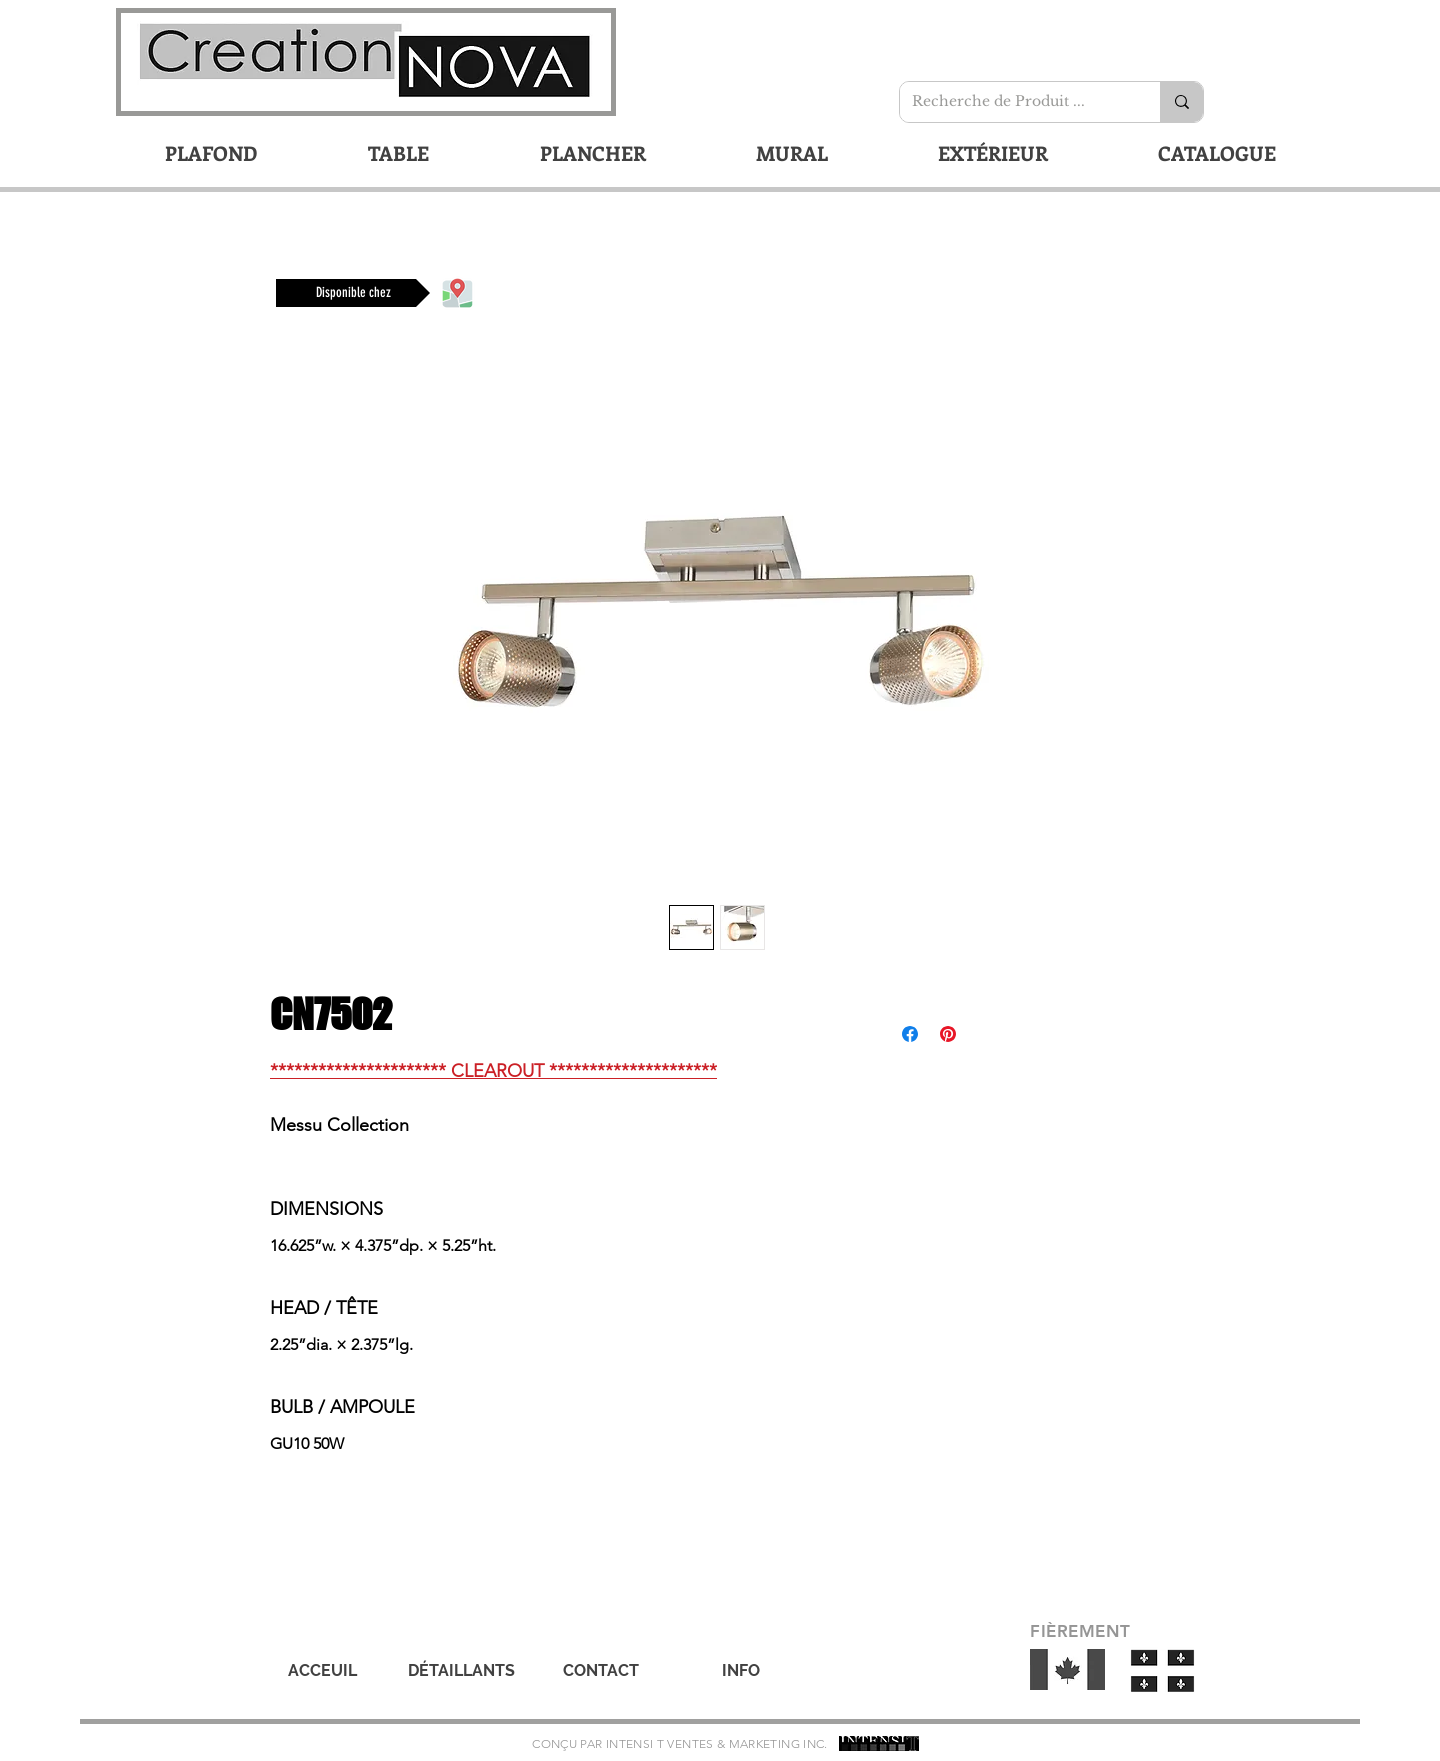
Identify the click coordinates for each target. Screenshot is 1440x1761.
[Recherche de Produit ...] (1015, 102)
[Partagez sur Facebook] (910, 1034)
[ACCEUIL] (322, 1671)
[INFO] (741, 1671)
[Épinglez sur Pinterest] (948, 1034)
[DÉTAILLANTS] (461, 1671)
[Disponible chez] (353, 293)
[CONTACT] (601, 1671)
